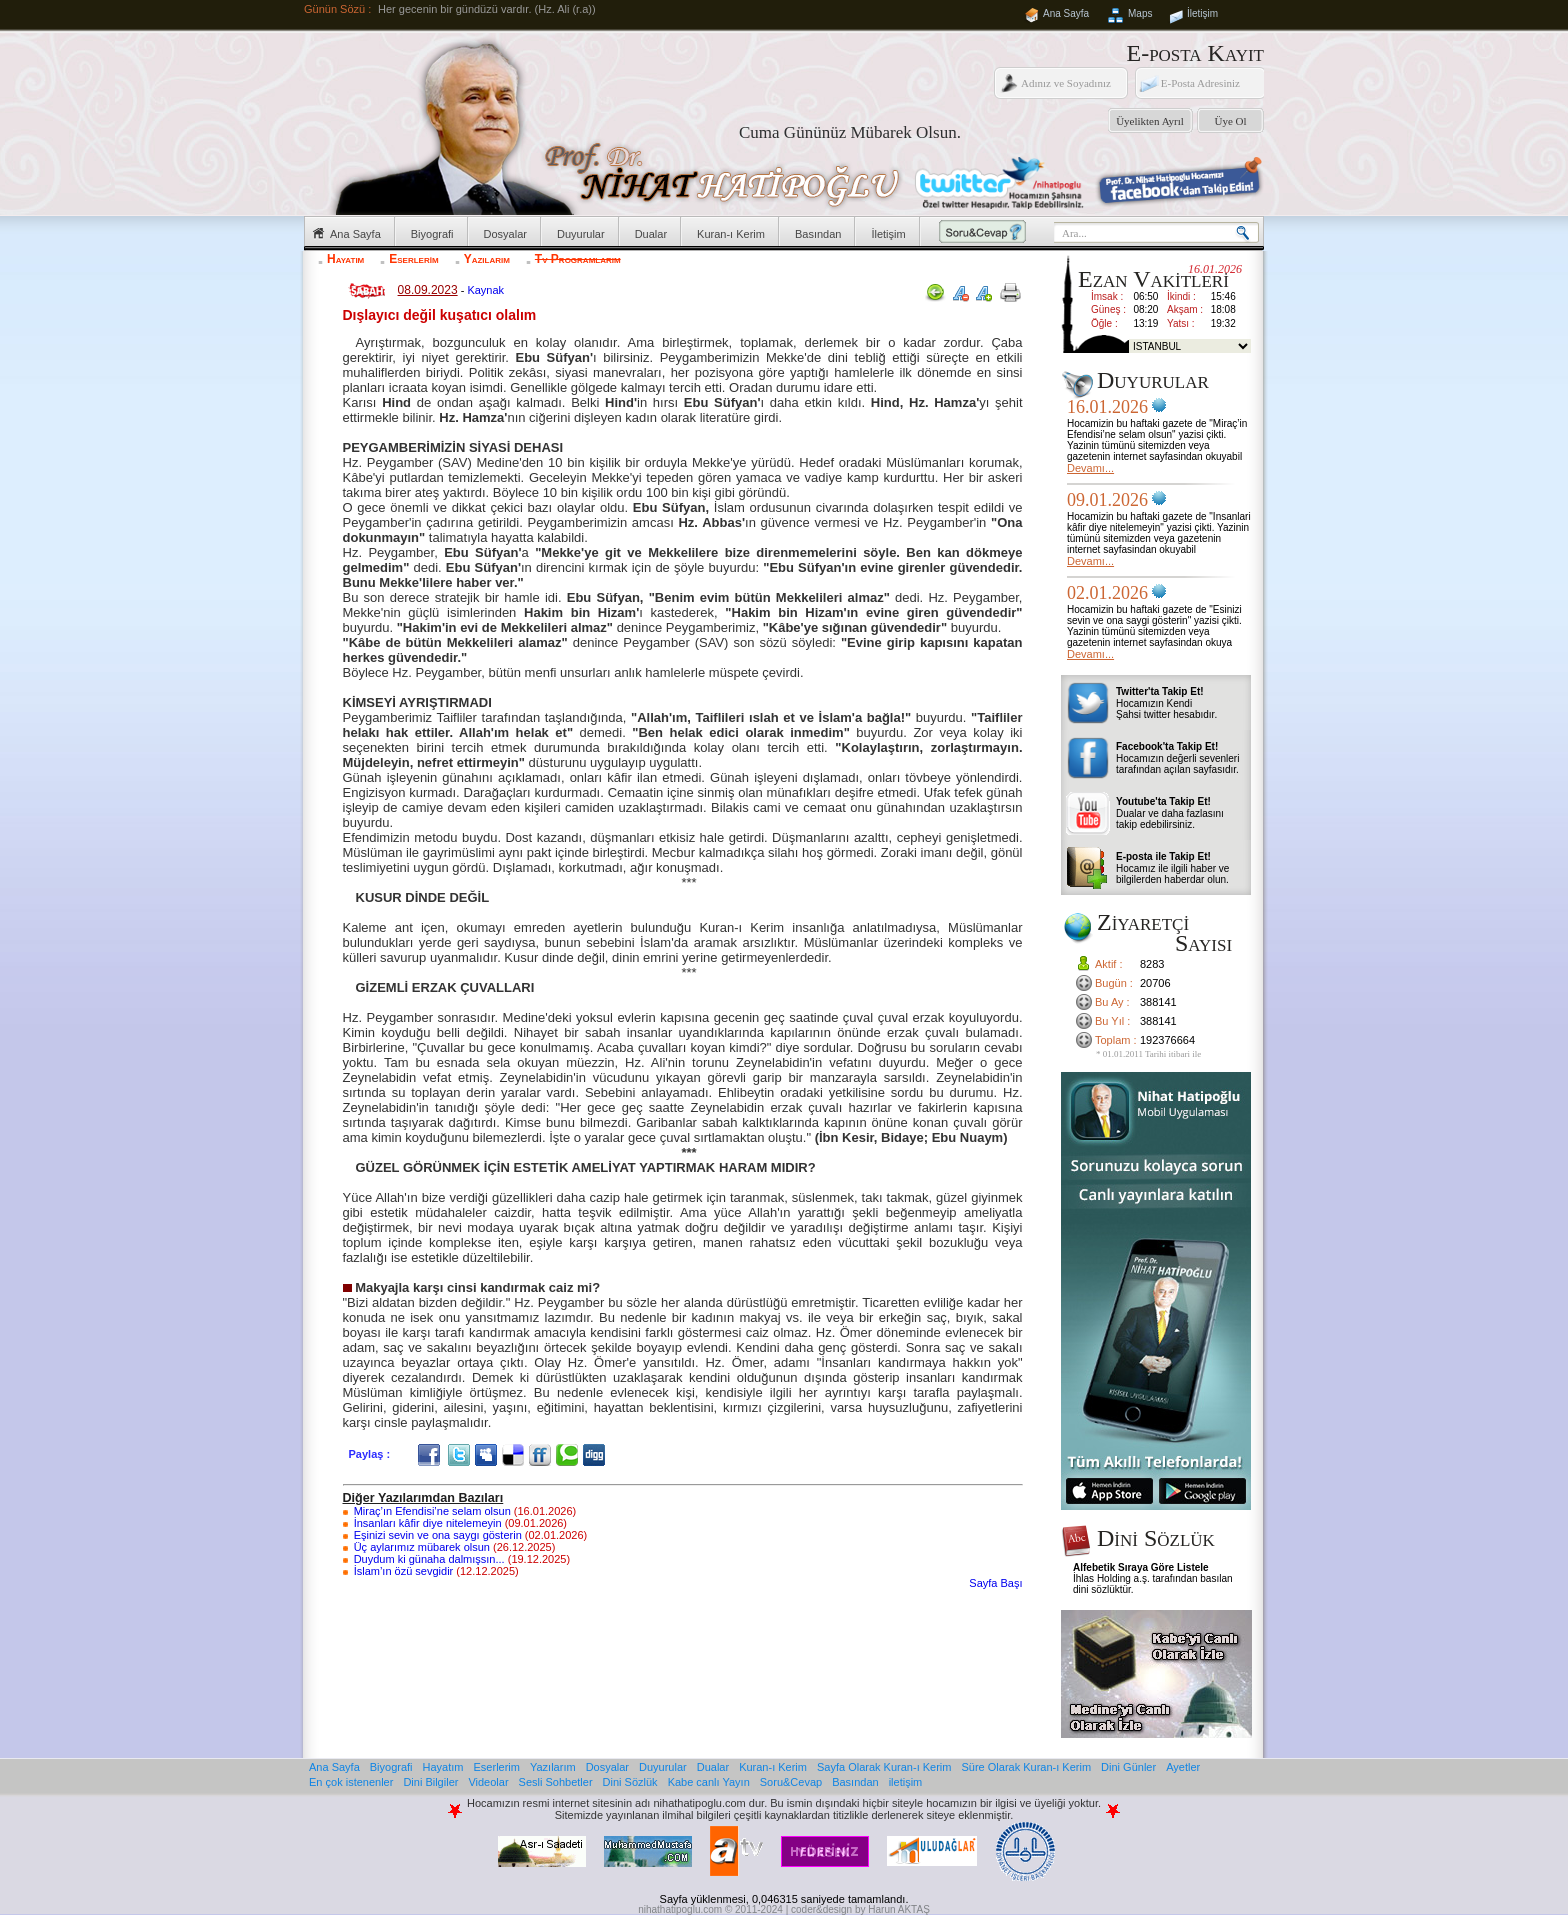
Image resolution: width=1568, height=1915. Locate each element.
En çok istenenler (351, 1782)
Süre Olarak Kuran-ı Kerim (1026, 1767)
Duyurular (581, 234)
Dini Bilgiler (430, 1782)
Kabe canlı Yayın (709, 1782)
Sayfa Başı (995, 1583)
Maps (1140, 13)
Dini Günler (1128, 1767)
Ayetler (1183, 1767)
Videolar (488, 1782)
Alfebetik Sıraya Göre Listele (1141, 1567)
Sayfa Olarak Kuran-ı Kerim (884, 1767)
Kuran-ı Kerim (731, 234)
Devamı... (1090, 468)
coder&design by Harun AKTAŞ (860, 1909)
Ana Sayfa (1066, 13)
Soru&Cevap (791, 1782)
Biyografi (432, 234)
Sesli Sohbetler (556, 1782)
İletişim (1202, 13)
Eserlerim (413, 259)
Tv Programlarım (578, 259)
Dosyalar (505, 234)
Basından (818, 234)
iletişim (906, 1782)
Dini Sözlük (630, 1782)
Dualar (651, 234)
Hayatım (345, 259)
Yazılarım (487, 259)
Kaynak (485, 290)
